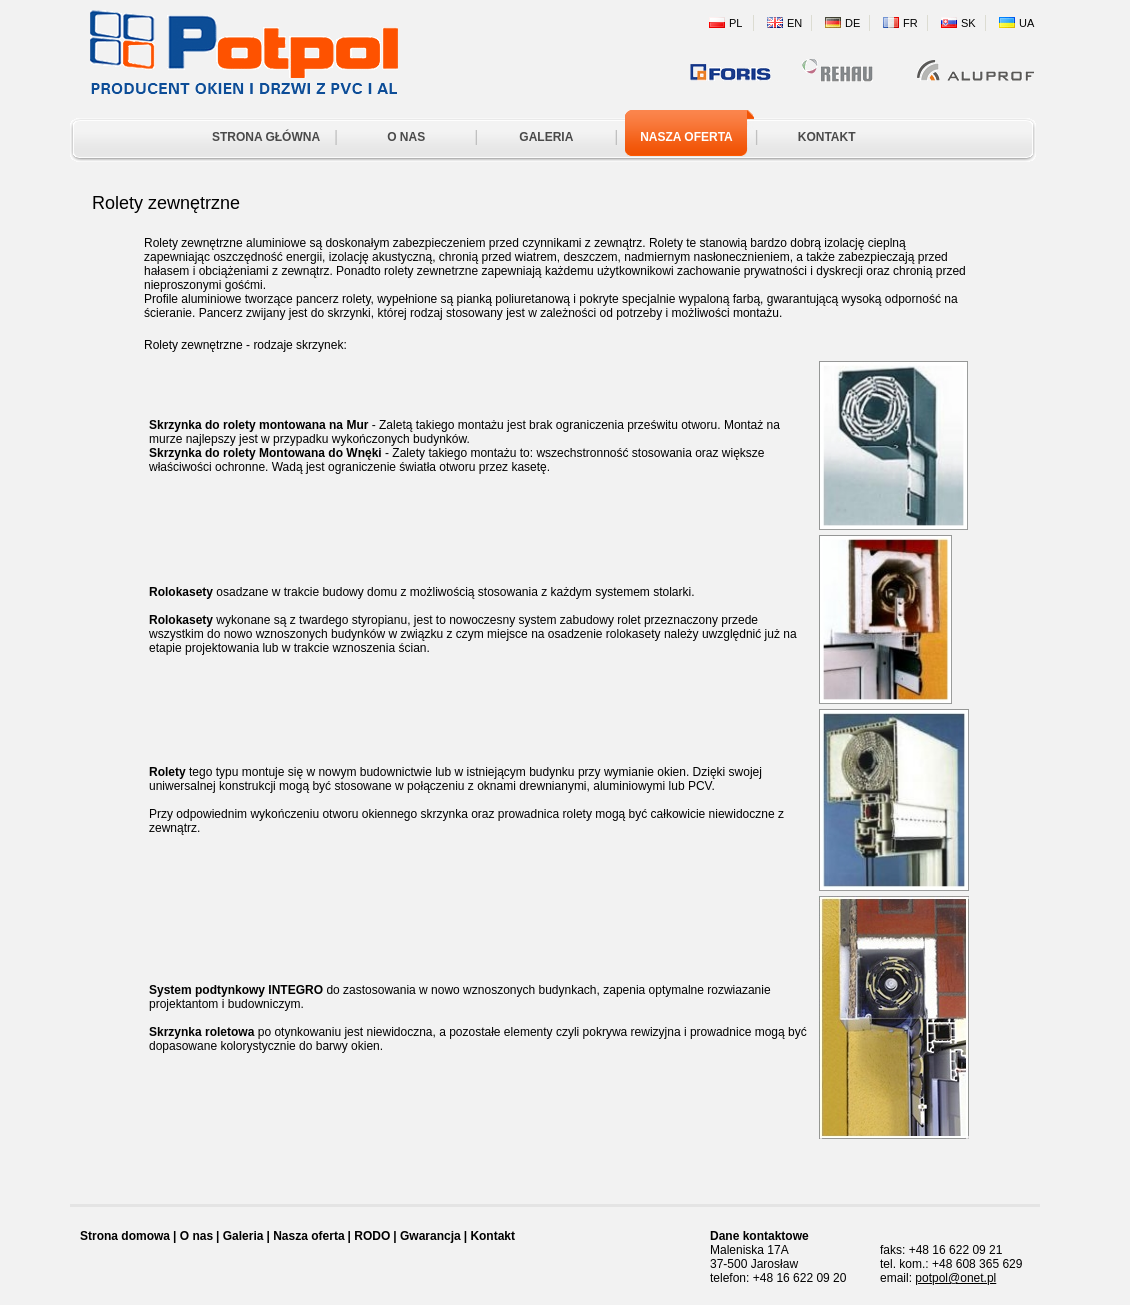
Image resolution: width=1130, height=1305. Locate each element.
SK (968, 23)
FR (910, 23)
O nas (196, 1236)
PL (735, 23)
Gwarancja (430, 1236)
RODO (372, 1236)
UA (1026, 23)
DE (852, 23)
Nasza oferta (308, 1236)
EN (794, 23)
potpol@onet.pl (955, 1278)
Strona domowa (125, 1236)
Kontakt (492, 1236)
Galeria (243, 1236)
